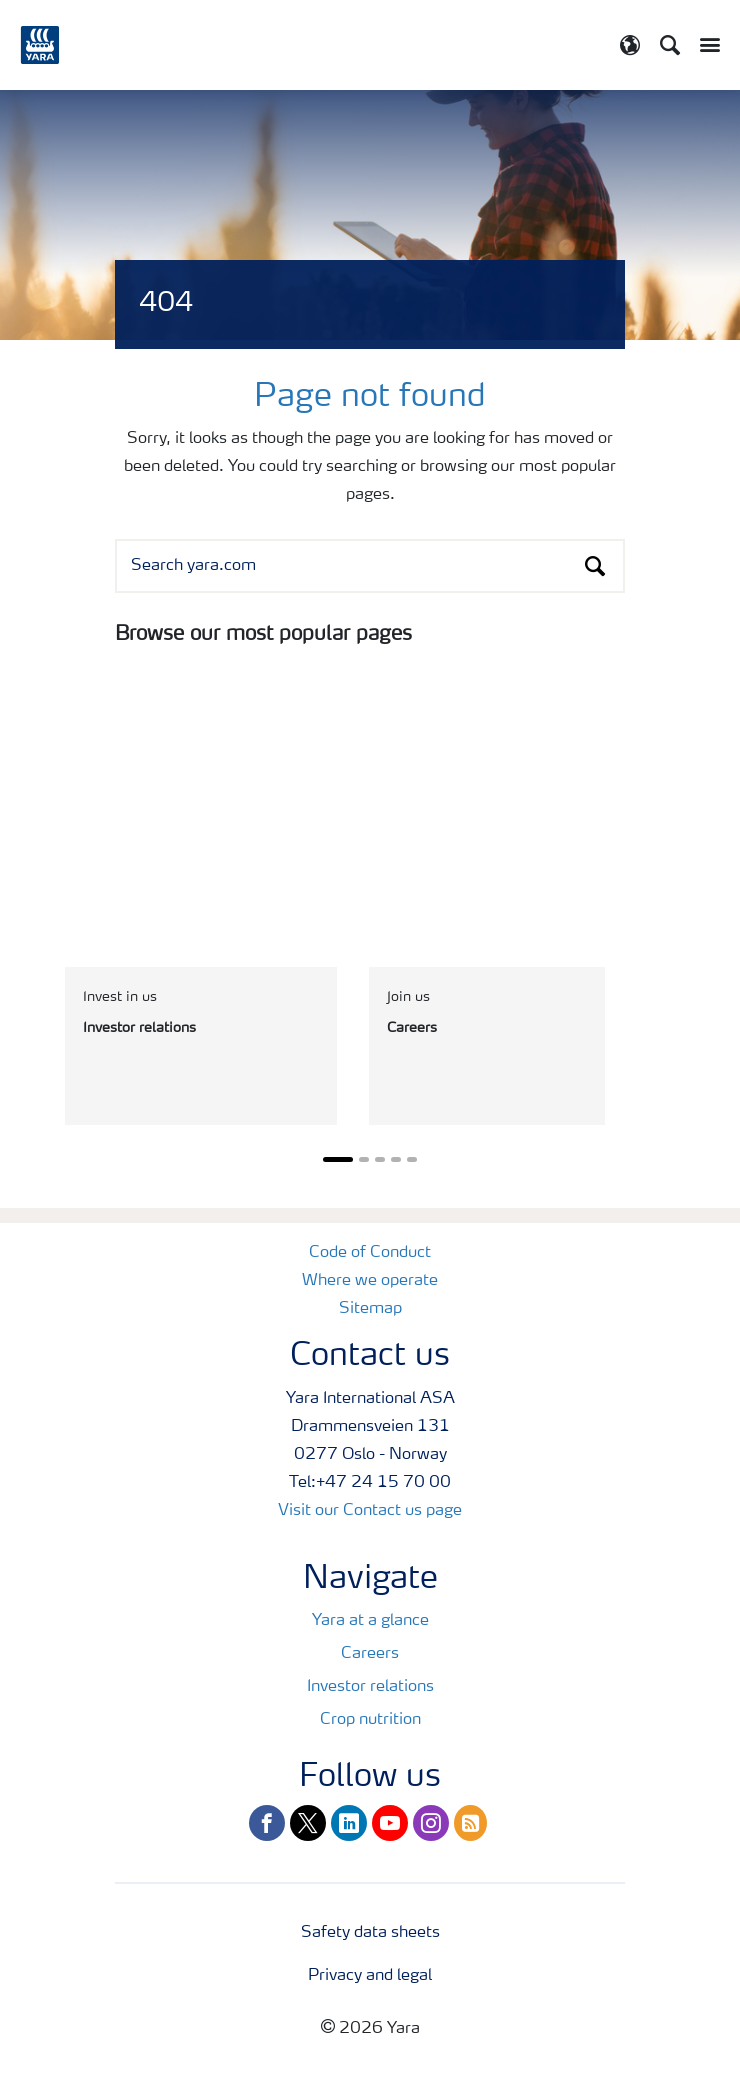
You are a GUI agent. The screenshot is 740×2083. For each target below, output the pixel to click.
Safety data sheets (370, 1933)
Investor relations (370, 1687)
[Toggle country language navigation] (630, 45)
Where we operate (370, 1281)
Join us (408, 997)
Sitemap (370, 1309)
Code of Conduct (370, 1253)
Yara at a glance (370, 1621)
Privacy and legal (370, 1976)
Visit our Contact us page (370, 1511)
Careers (370, 1654)
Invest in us (120, 997)
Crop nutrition (370, 1720)
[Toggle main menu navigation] (705, 45)
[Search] (670, 45)
